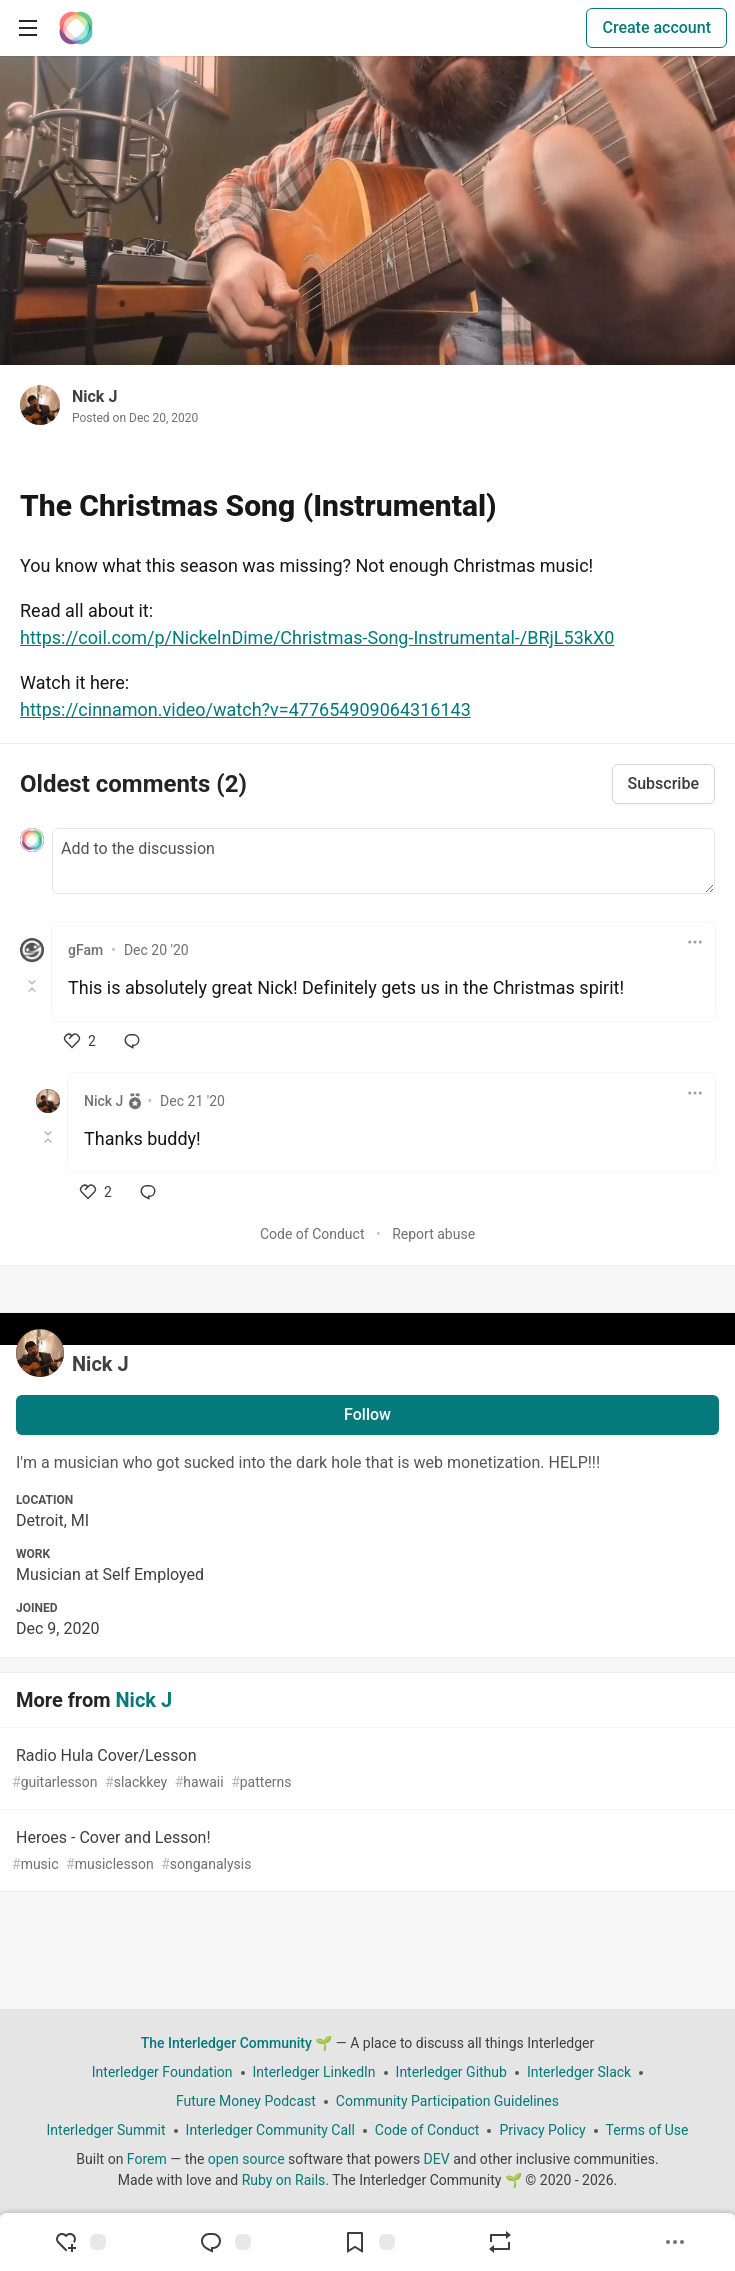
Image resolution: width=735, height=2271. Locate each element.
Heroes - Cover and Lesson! (365, 1851)
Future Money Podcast (246, 2101)
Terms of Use (647, 2130)
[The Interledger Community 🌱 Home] (76, 28)
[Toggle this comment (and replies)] (33, 986)
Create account (656, 27)
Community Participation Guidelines (447, 2101)
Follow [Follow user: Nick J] (367, 1414)
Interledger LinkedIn (314, 2072)
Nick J (94, 396)
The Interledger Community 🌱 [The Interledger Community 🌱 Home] (237, 2043)
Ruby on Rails (284, 2180)
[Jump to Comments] (225, 2242)
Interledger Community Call (270, 2130)
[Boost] (500, 2242)
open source (246, 2159)
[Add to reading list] (369, 2242)
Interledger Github (451, 2072)
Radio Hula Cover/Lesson (365, 1769)
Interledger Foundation (162, 2072)
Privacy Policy (542, 2130)
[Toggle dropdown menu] (695, 942)
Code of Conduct (312, 1234)
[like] (80, 1041)
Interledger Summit (106, 2130)
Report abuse (433, 1234)
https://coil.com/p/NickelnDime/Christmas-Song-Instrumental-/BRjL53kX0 (317, 637)
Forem (147, 2159)
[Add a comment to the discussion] (383, 861)
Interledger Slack (579, 2072)
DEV (437, 2159)
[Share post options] (675, 2242)
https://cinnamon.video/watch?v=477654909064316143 (245, 709)
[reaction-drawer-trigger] (80, 2242)
